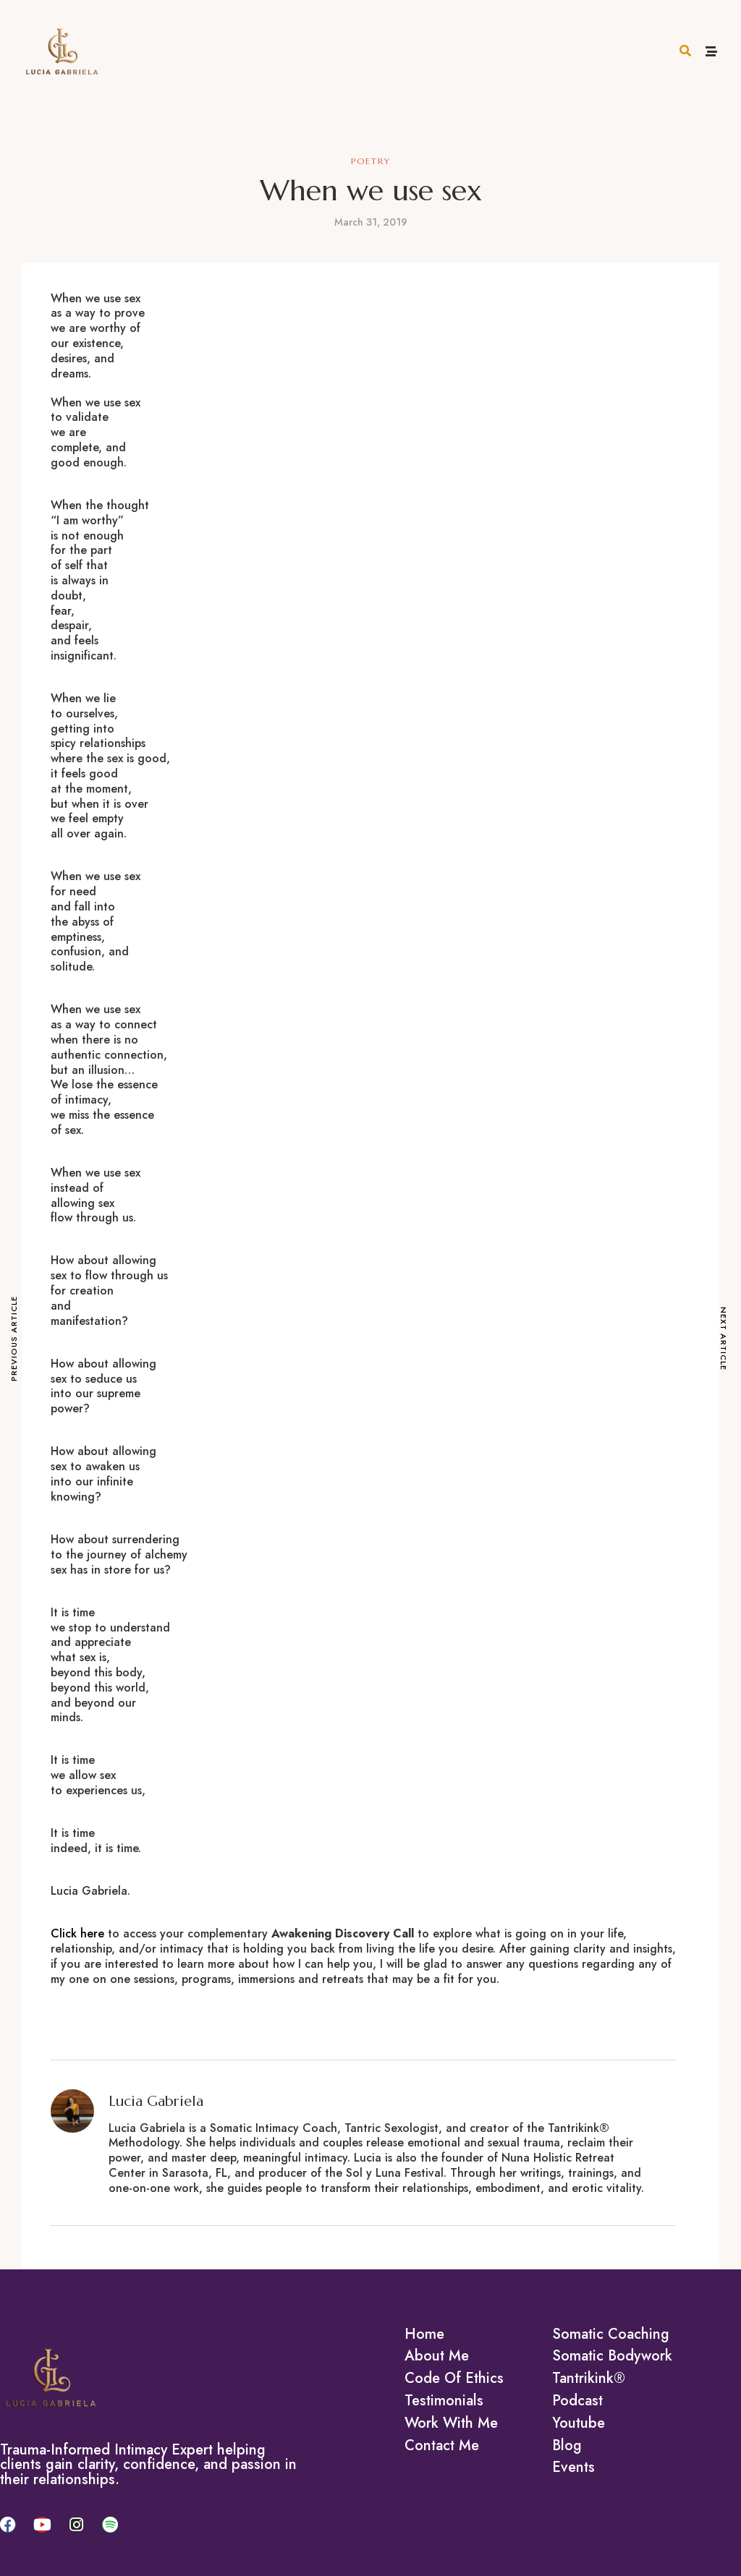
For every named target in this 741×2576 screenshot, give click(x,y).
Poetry (371, 160)
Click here (77, 1933)
